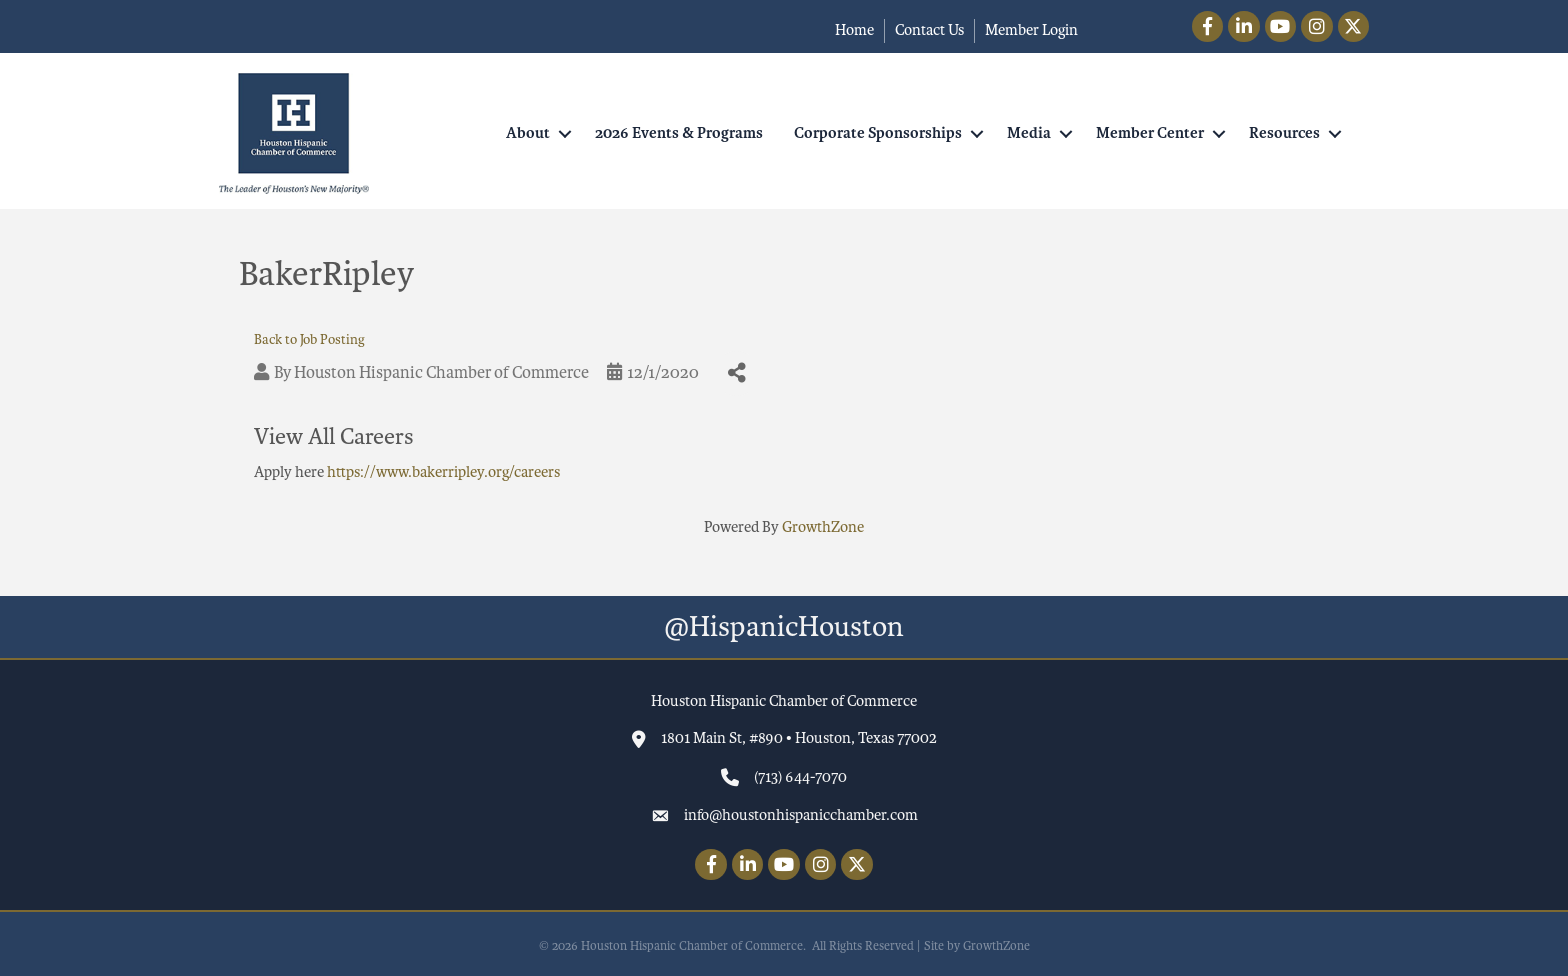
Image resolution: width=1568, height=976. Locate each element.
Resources (1284, 133)
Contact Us (929, 30)
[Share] (736, 373)
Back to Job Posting (309, 339)
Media (1029, 133)
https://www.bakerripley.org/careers (443, 472)
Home (854, 30)
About (528, 133)
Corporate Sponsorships (878, 133)
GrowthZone (823, 527)
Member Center (1150, 133)
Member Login (1031, 30)
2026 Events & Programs (679, 133)
